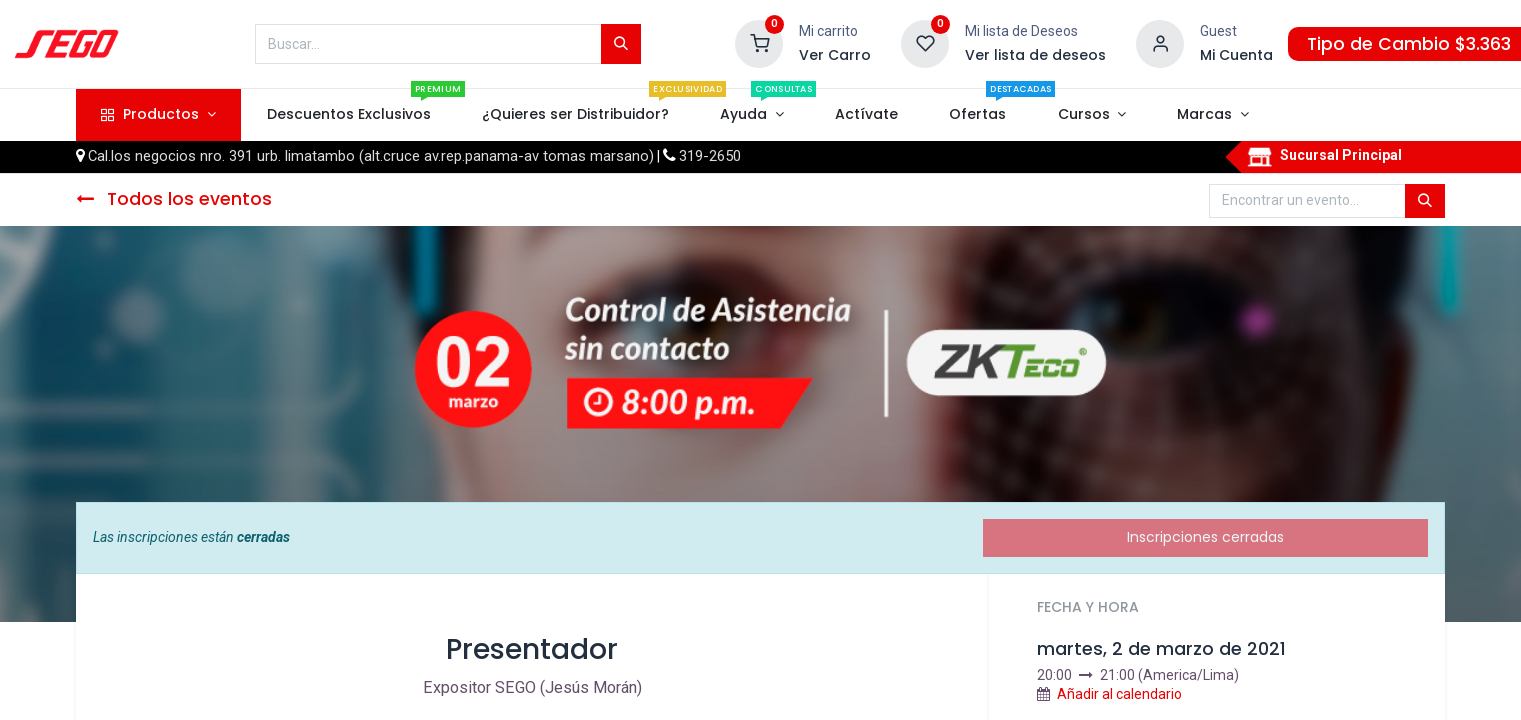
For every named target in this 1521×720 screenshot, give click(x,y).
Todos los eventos (174, 199)
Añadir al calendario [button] (1119, 694)
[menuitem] (348, 115)
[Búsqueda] (621, 44)
